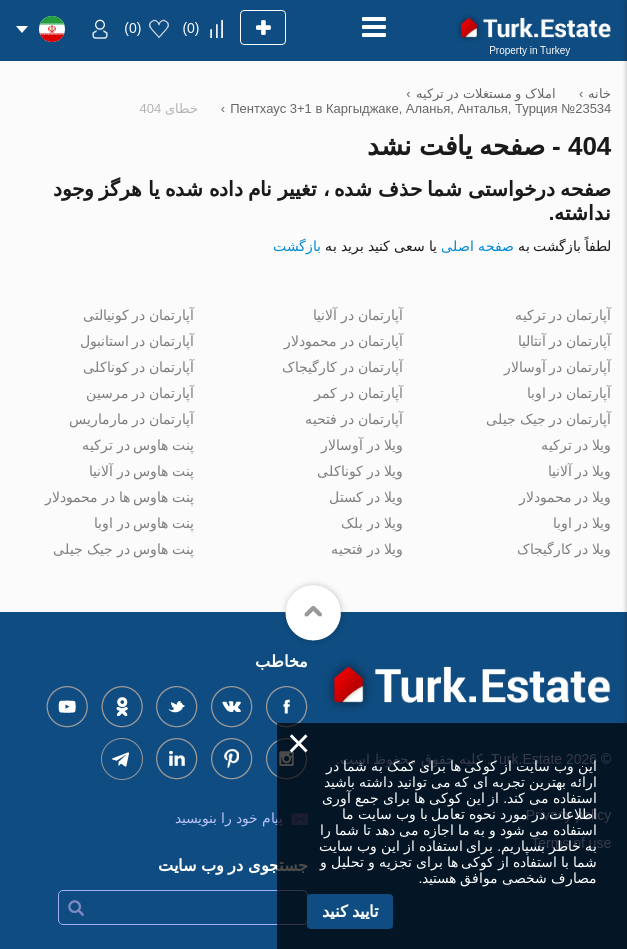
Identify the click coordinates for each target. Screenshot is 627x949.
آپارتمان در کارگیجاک (342, 367)
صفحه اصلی (477, 246)
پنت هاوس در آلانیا (142, 471)
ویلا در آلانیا (580, 471)
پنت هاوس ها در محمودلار (120, 497)
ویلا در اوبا (582, 523)
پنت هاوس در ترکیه (138, 445)
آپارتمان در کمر (358, 393)
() (190, 28)
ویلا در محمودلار (565, 497)
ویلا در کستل (366, 497)
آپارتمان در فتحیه (354, 419)
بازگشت (297, 246)
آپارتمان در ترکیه (563, 315)
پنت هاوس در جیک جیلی (124, 549)
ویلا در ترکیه (576, 445)
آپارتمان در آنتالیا (565, 341)
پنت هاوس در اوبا (144, 523)
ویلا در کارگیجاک (564, 549)
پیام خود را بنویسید (229, 818)
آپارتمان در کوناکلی (139, 367)
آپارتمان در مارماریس (132, 419)
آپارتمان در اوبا (569, 393)
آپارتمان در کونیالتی (139, 315)
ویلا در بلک (372, 523)
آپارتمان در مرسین (140, 393)
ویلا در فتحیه (367, 549)
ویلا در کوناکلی (360, 471)
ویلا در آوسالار (362, 445)
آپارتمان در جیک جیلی (549, 419)
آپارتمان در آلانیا (358, 315)
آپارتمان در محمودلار (343, 341)
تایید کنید (350, 911)
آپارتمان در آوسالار (558, 367)
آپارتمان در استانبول (137, 341)
